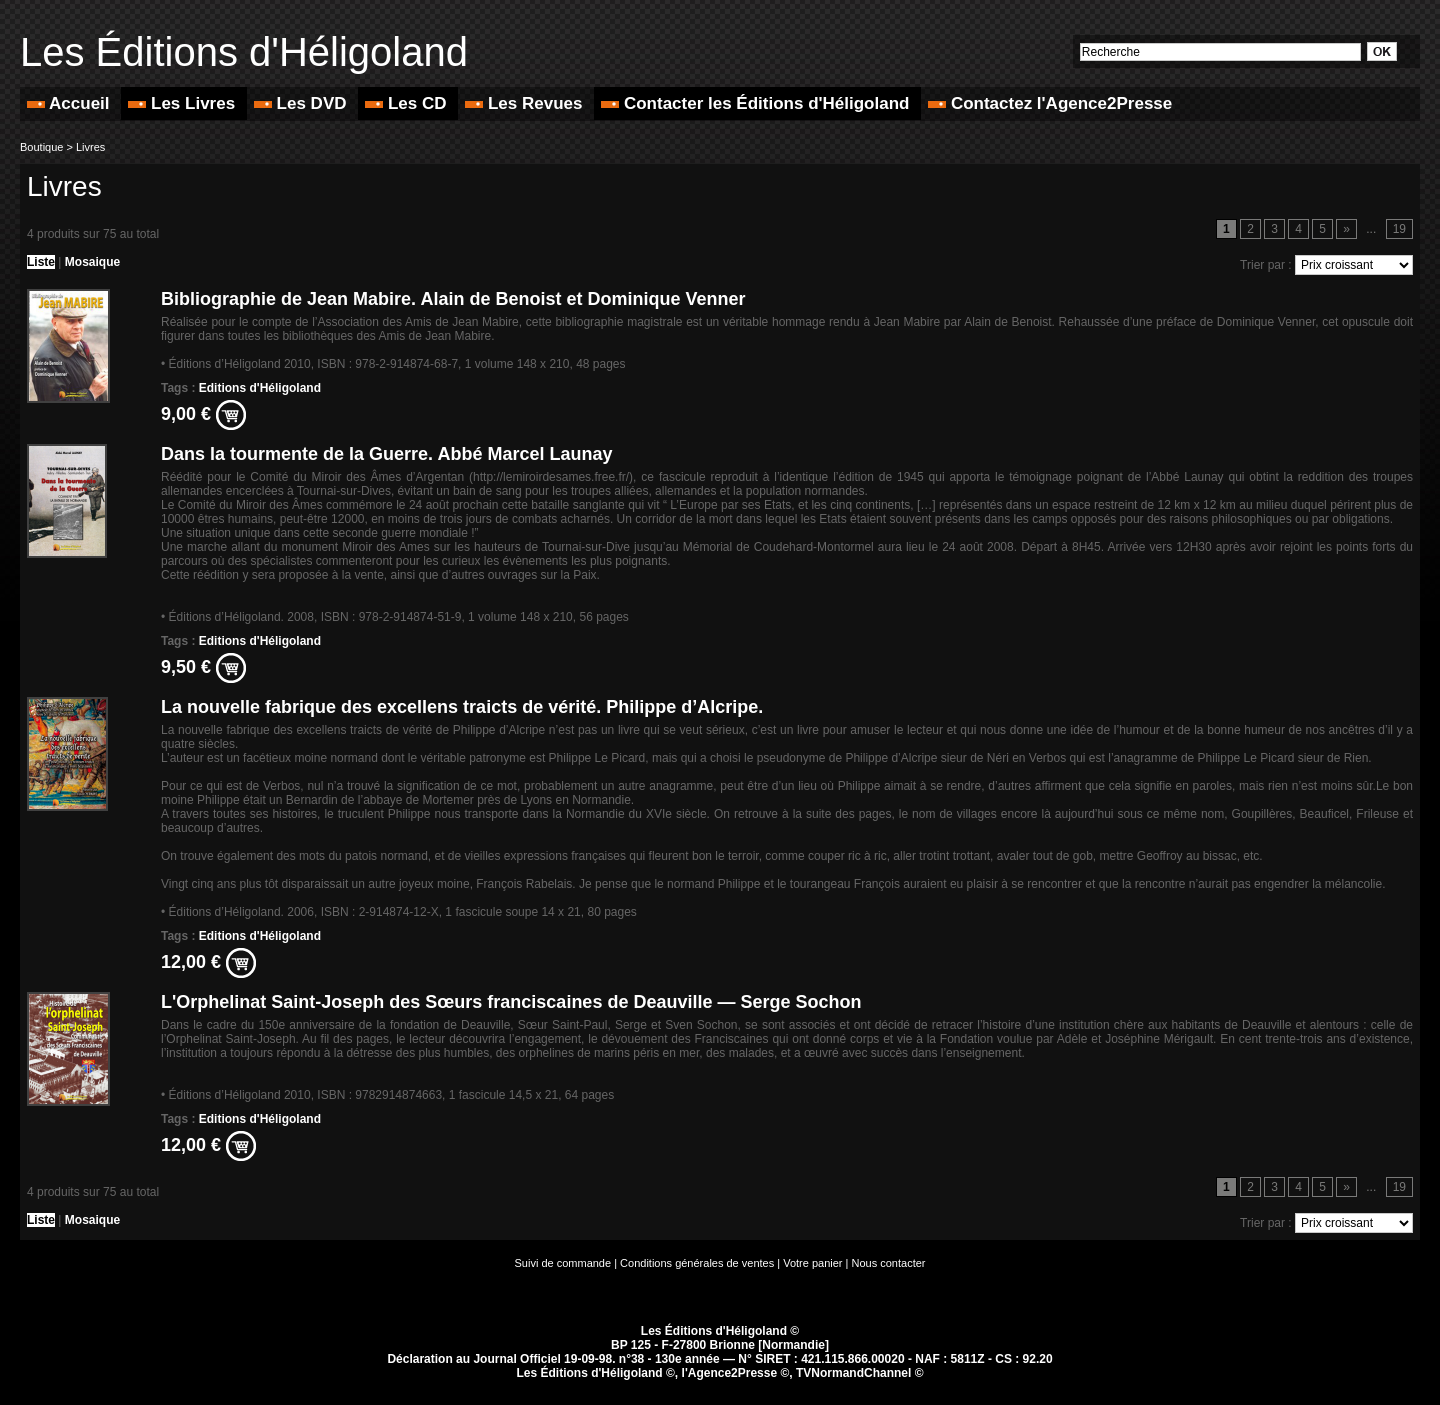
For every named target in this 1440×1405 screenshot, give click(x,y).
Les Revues (526, 103)
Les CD (408, 103)
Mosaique (92, 262)
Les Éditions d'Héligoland (244, 52)
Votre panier (812, 1263)
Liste (41, 262)
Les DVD (302, 103)
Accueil (70, 103)
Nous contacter (889, 1263)
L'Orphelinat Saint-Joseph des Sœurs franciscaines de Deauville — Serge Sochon (511, 1002)
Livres (90, 147)
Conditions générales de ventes (697, 1263)
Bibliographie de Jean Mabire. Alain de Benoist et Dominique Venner (453, 299)
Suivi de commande (563, 1263)
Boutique (41, 147)
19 (1399, 229)
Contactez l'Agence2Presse (1050, 103)
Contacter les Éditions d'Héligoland (757, 103)
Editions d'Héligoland (260, 388)
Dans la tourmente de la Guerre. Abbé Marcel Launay (386, 454)
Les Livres (184, 103)
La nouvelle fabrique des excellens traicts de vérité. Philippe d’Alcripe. (462, 707)
